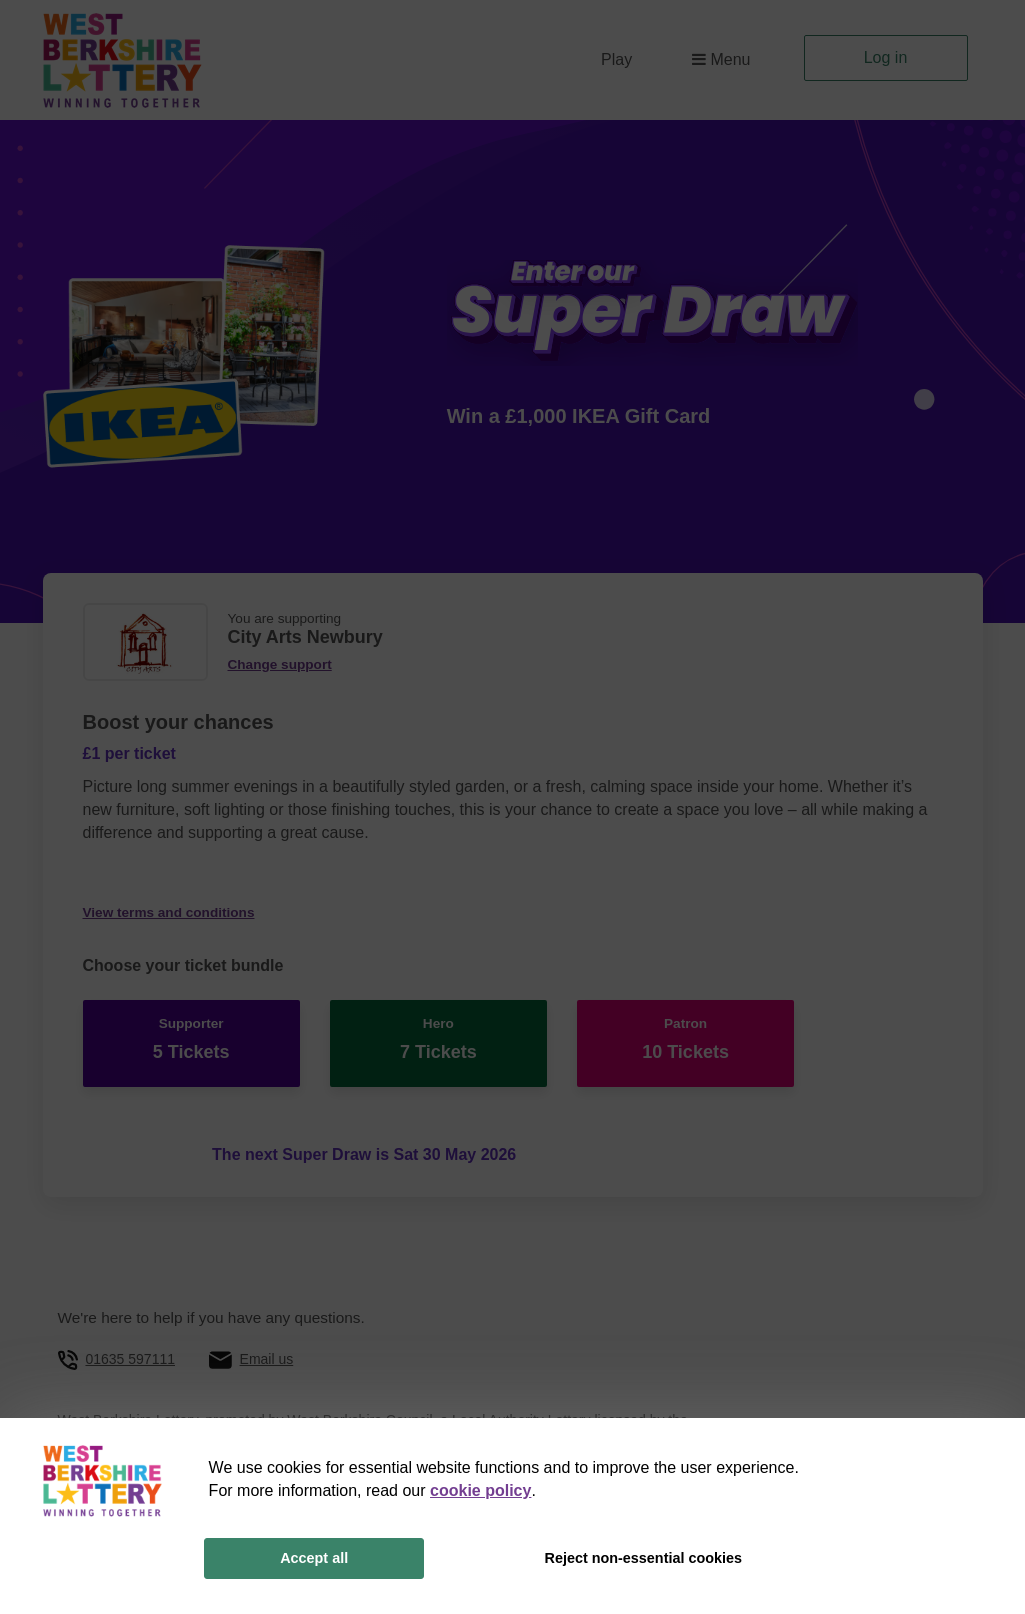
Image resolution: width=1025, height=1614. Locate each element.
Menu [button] (721, 59)
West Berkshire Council (359, 1404)
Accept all (314, 1558)
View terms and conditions (169, 912)
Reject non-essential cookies (643, 1558)
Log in (886, 57)
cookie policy (480, 1490)
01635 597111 (130, 1343)
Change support (280, 664)
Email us (267, 1343)
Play (616, 59)
